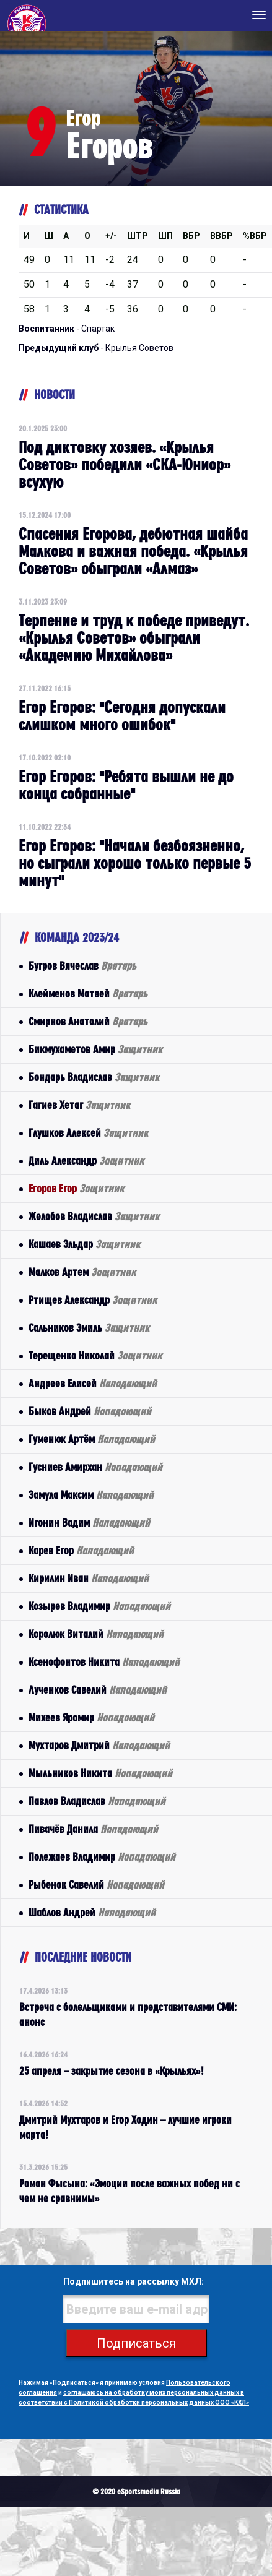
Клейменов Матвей (88, 993)
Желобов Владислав (94, 1216)
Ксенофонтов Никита (104, 1662)
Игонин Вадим (89, 1522)
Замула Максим (91, 1495)
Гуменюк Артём (92, 1439)
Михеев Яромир (91, 1717)
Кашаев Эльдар (84, 1244)
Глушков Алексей (88, 1133)
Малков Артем (82, 1272)
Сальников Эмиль (89, 1327)
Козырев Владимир (99, 1606)
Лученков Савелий (98, 1689)
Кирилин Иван (89, 1578)
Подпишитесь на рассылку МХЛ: (133, 2281)
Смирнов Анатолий (88, 1021)
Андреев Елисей (93, 1383)
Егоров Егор (76, 1188)
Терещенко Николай (95, 1355)
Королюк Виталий (96, 1634)
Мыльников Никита (100, 1773)
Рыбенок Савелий (96, 1884)
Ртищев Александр (93, 1300)
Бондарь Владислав (94, 1077)
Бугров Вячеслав (82, 965)
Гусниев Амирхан (95, 1467)
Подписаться (136, 2343)
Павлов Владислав (97, 1801)
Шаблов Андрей (92, 1912)
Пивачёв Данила (93, 1829)
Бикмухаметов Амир (95, 1049)
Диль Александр (86, 1160)
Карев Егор (81, 1550)
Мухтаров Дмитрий (99, 1745)
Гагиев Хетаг (79, 1105)
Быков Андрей (90, 1411)
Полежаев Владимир (102, 1857)
